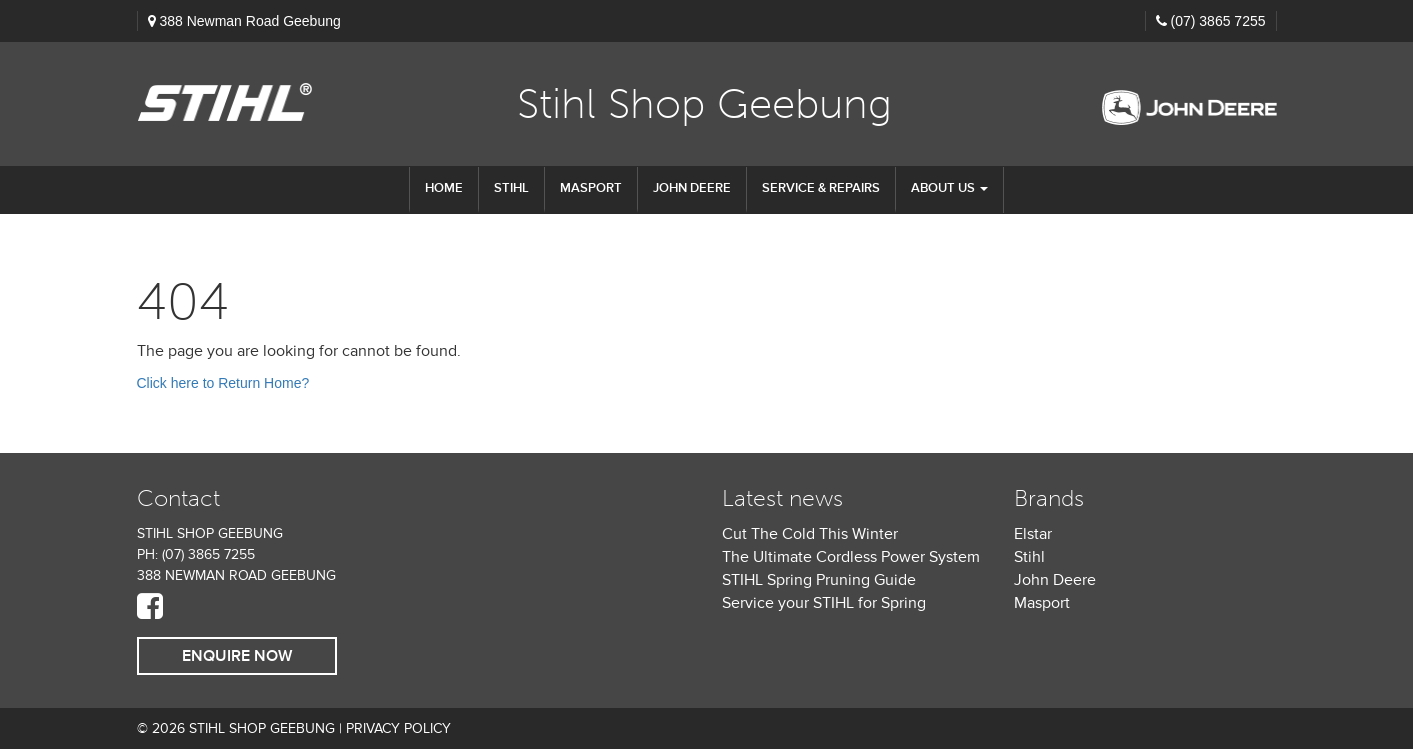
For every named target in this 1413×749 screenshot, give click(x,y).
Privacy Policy (398, 728)
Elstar (1033, 534)
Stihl (1029, 557)
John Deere (692, 188)
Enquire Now (237, 656)
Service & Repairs (821, 188)
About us (949, 188)
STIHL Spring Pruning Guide (819, 580)
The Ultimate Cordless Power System (851, 557)
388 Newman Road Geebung (249, 21)
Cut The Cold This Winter (810, 534)
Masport (591, 188)
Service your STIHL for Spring (824, 603)
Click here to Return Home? (223, 383)
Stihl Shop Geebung (704, 104)
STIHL (511, 188)
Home (444, 188)
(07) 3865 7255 (1218, 21)
